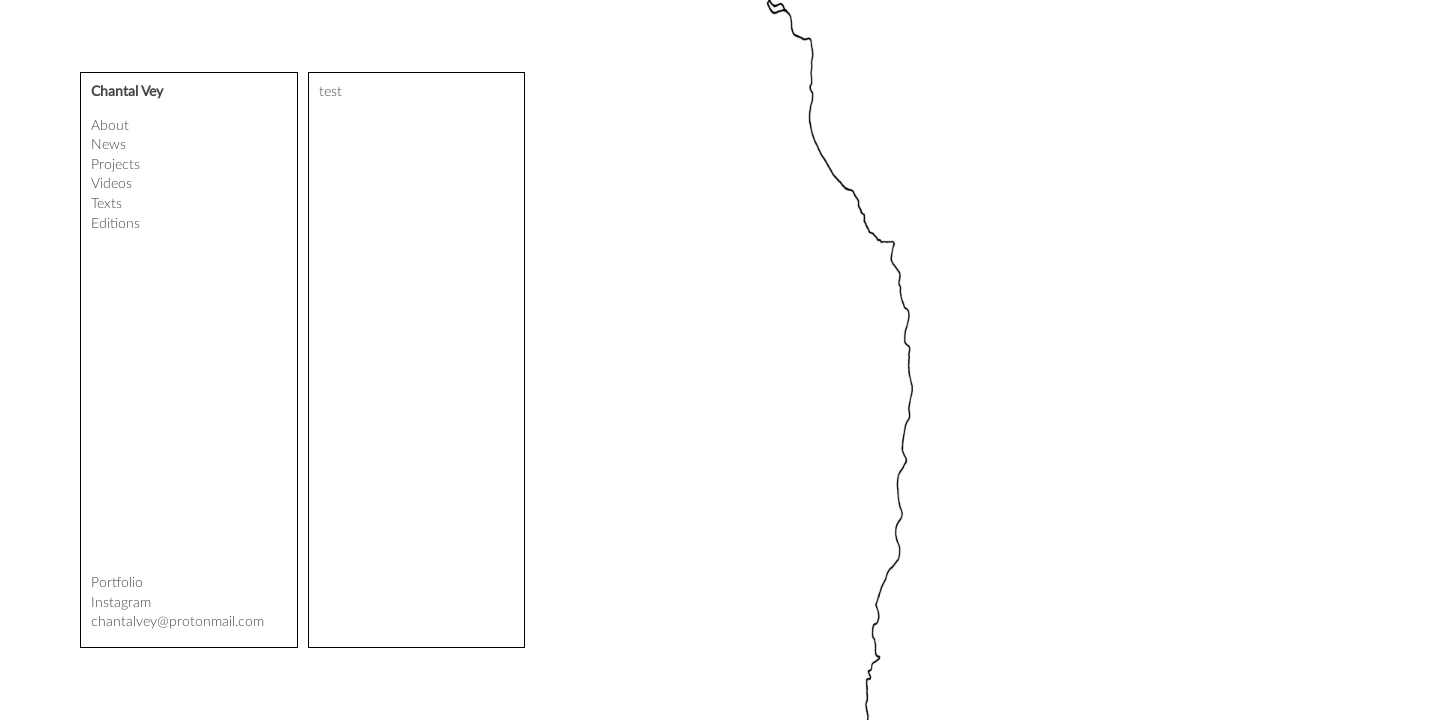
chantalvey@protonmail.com (177, 622)
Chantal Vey (127, 92)
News (108, 145)
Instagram (121, 603)
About (110, 126)
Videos (111, 184)
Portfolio (117, 583)
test (330, 92)
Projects (115, 165)
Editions (115, 224)
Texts (106, 204)
